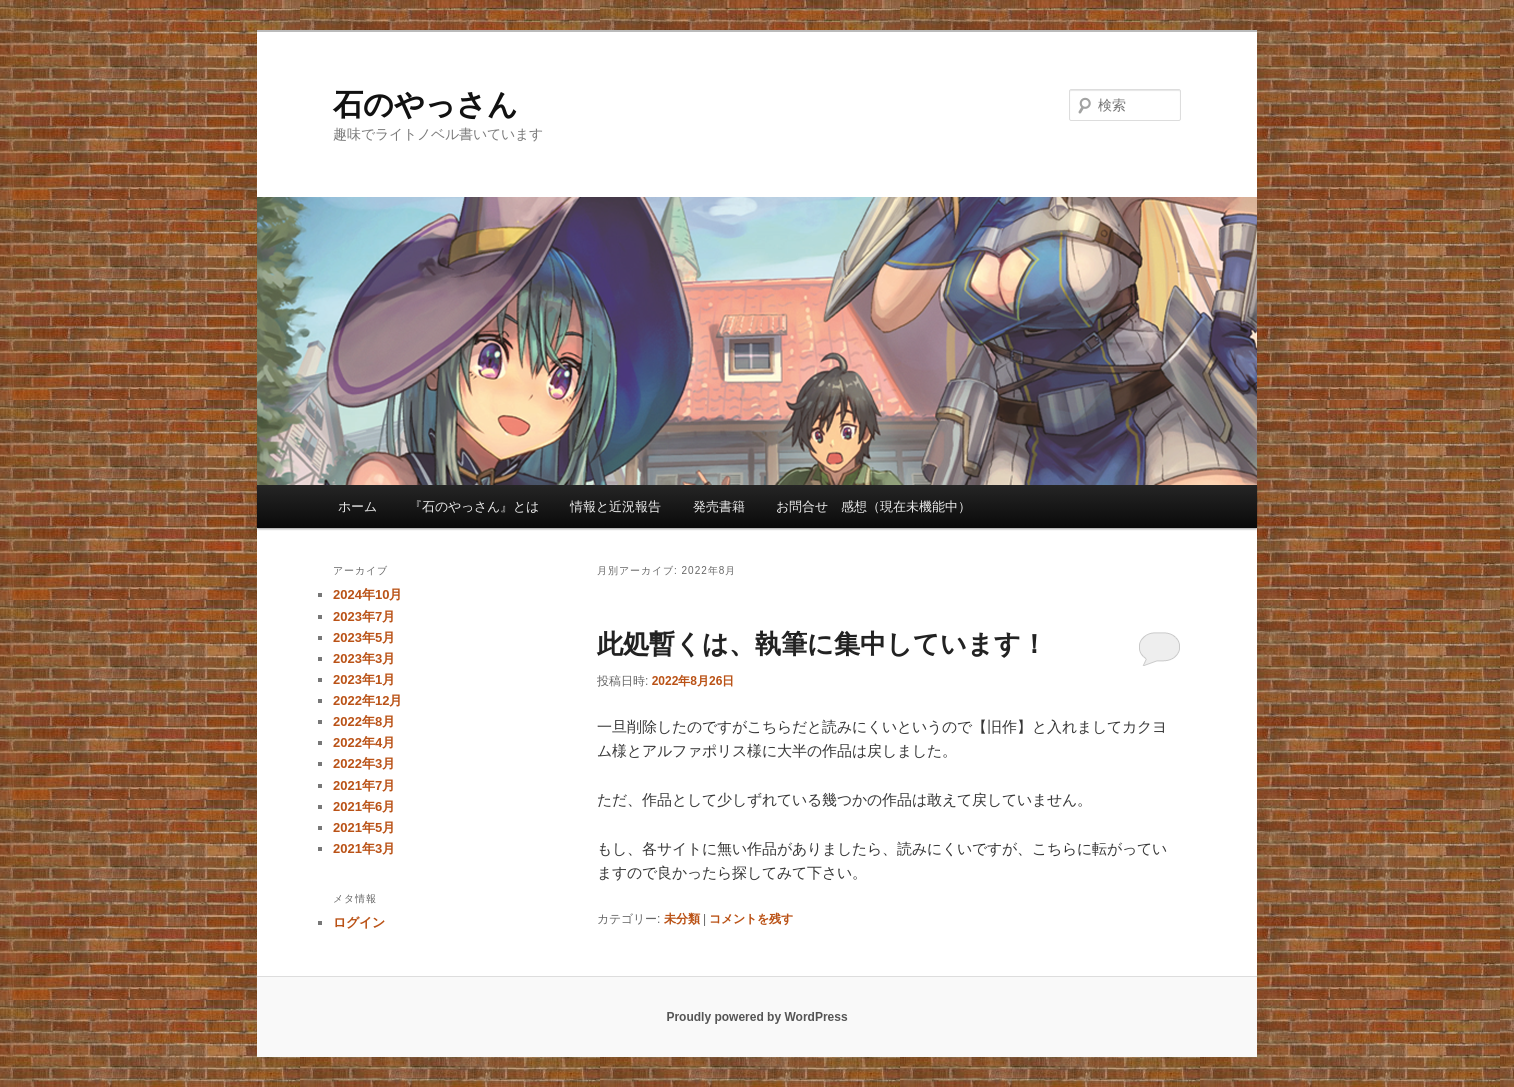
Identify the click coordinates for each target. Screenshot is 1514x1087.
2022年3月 (364, 763)
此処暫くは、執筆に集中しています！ (822, 644)
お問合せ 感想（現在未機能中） (873, 506)
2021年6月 (364, 806)
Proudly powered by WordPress (756, 1017)
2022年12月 (367, 700)
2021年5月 (364, 827)
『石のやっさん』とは (474, 506)
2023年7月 (364, 616)
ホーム (357, 506)
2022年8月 (364, 721)
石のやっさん (425, 104)
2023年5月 (364, 637)
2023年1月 (364, 679)
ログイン (359, 922)
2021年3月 (364, 848)
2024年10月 (367, 594)
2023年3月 (364, 658)
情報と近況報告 (615, 506)
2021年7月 (364, 785)
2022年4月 (364, 742)
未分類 (682, 919)
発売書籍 (719, 506)
